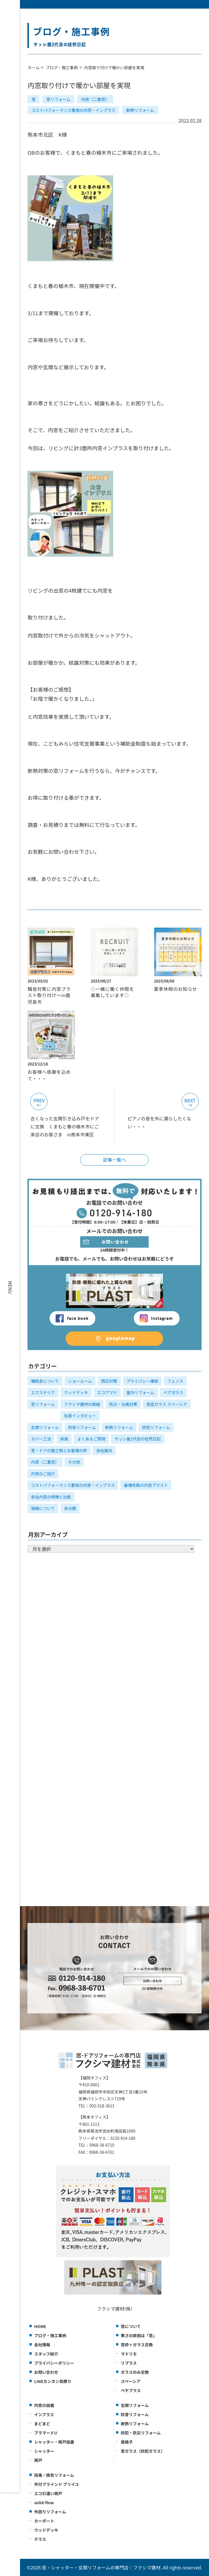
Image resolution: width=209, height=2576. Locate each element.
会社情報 (42, 2344)
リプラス (129, 2363)
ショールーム (80, 1381)
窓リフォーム (58, 99)
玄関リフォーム (45, 1427)
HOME (40, 2326)
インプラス (44, 2414)
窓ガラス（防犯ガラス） (142, 2451)
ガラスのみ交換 (135, 2372)
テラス (40, 2539)
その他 (74, 1462)
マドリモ (129, 2354)
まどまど (42, 2423)
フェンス (175, 1381)
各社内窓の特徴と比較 (51, 1497)
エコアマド (107, 1392)
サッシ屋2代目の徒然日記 (137, 1439)
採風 (64, 1439)
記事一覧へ (114, 1159)
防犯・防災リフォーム (141, 2433)
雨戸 (38, 2460)
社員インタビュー (80, 1415)
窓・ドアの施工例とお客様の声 (59, 1450)
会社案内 (104, 1450)
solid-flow (44, 2502)
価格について (43, 1508)
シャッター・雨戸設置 (54, 2442)
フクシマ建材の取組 (82, 1404)
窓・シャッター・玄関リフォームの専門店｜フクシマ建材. (102, 2567)
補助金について (45, 1381)
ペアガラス (174, 1392)
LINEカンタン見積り (52, 2381)
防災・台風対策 (123, 1404)
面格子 (127, 2442)
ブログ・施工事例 (62, 67)
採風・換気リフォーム (54, 2475)
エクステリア (43, 1392)
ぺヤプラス (131, 2390)
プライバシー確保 (142, 1381)
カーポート (44, 2521)
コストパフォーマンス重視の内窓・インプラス (73, 110)
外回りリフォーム (50, 2512)
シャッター (44, 2451)
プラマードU (45, 2433)
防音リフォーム (82, 1427)
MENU (10, 1287)
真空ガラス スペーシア (166, 1404)
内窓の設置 (44, 2405)
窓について (131, 2326)
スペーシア (130, 2381)
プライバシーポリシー (54, 2363)
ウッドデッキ (76, 1392)
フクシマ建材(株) (114, 2308)
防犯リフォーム (156, 1427)
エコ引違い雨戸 (48, 2493)
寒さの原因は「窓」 (139, 2335)
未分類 (70, 1508)
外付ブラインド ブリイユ (56, 2484)
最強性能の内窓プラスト (146, 1485)
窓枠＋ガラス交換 (137, 2344)
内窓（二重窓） (95, 99)
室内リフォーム (140, 1392)
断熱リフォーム (140, 110)
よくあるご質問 (91, 1439)
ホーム (33, 67)
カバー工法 (41, 1439)
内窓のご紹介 (43, 1473)
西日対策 (109, 1381)
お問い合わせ (46, 2372)
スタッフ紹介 (46, 2354)
